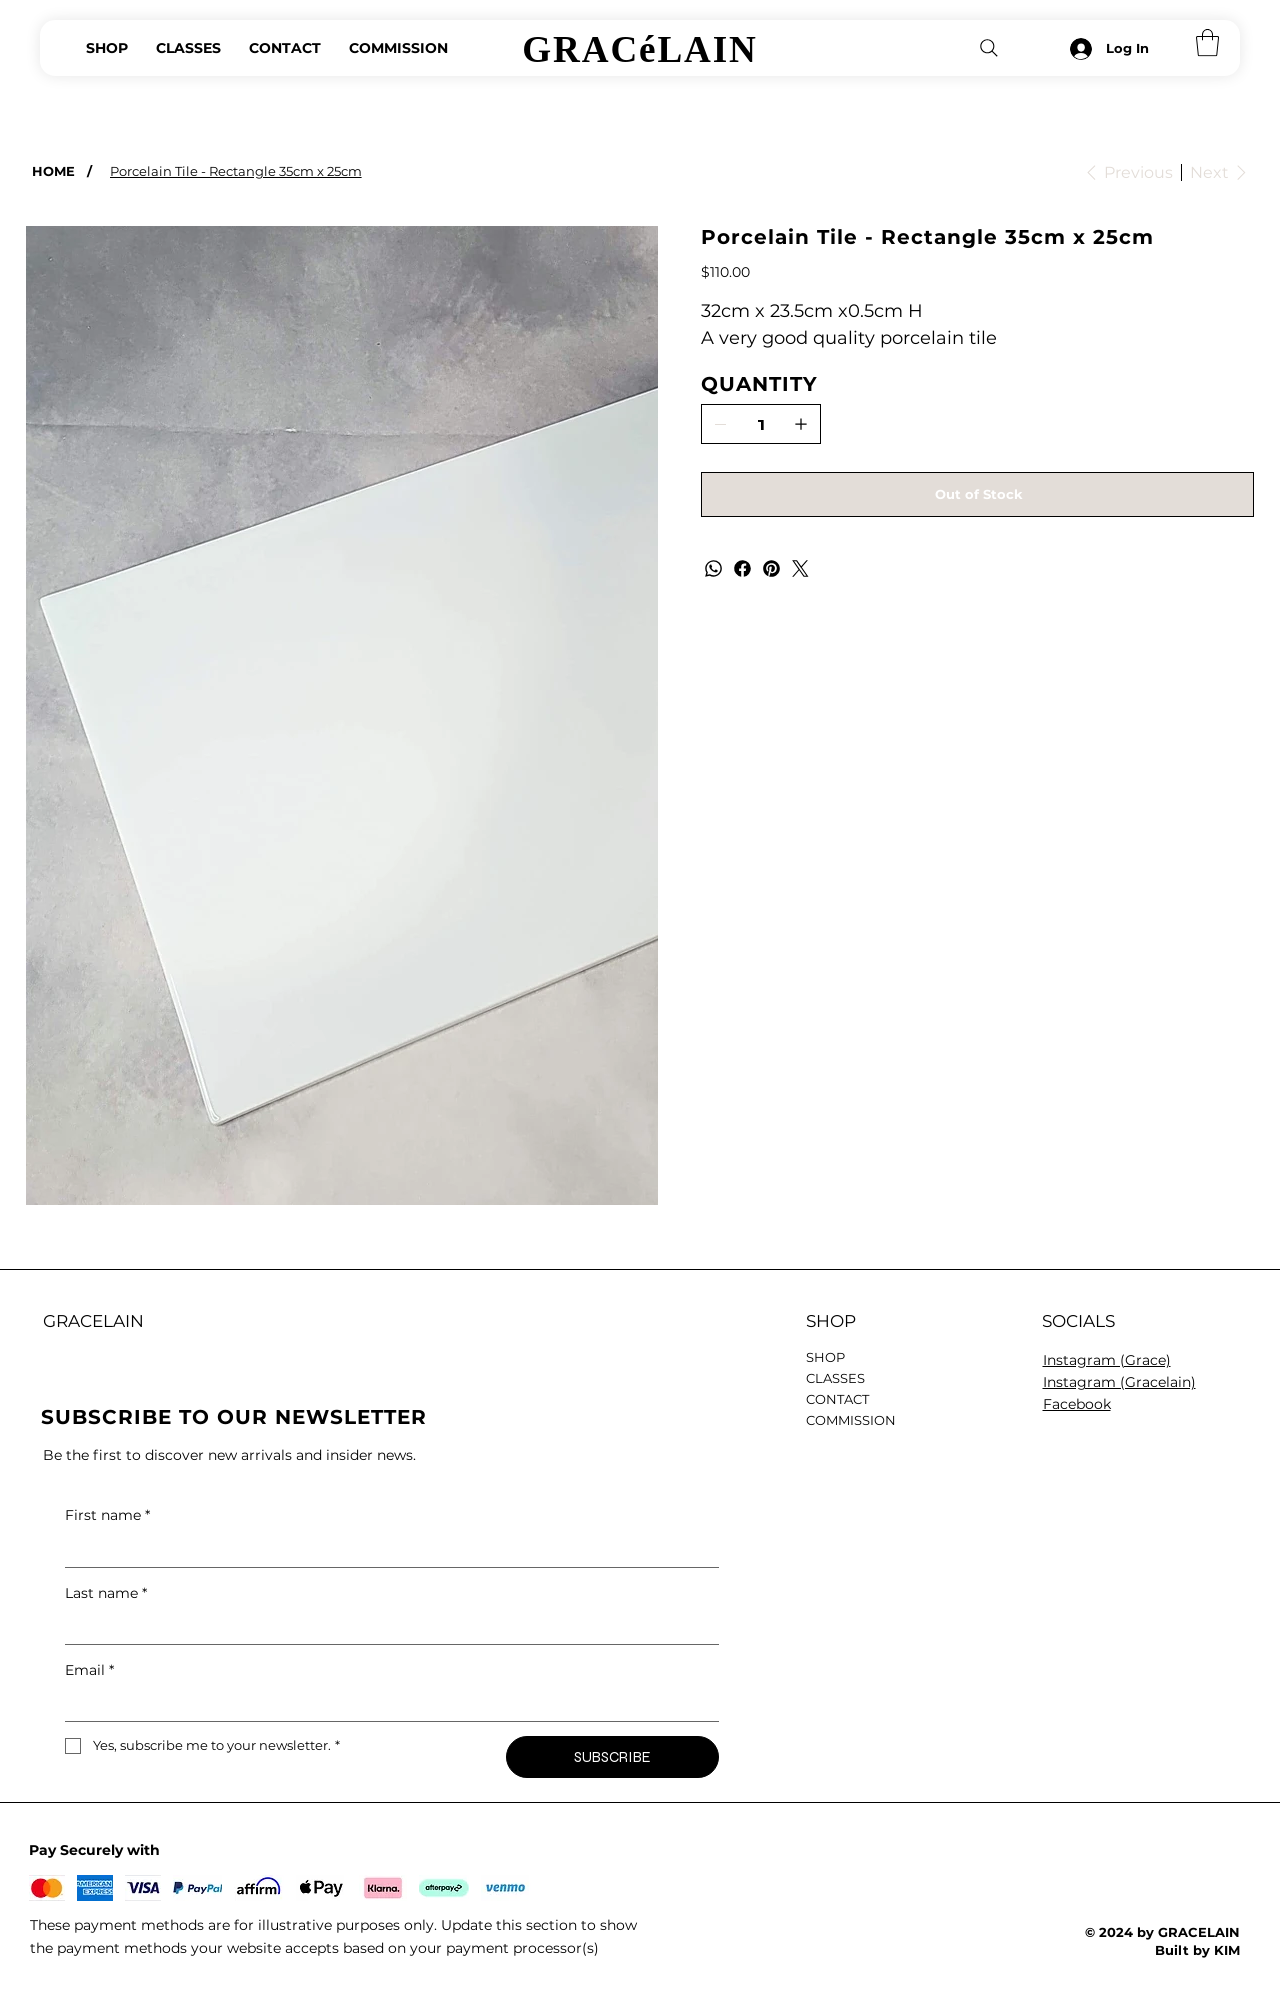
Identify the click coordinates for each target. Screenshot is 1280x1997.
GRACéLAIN (639, 49)
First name (107, 1515)
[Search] (989, 48)
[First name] (386, 1551)
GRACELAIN (93, 1321)
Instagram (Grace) (1107, 1360)
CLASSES (835, 1378)
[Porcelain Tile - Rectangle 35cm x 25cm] (236, 170)
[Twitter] (800, 568)
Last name (106, 1593)
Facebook (1077, 1404)
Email (89, 1670)
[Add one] (801, 424)
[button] (1207, 42)
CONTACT (837, 1399)
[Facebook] (742, 568)
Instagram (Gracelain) (1119, 1382)
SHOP (825, 1357)
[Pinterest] (771, 568)
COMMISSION (851, 1420)
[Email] (386, 1705)
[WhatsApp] (713, 568)
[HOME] (53, 170)
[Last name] (386, 1628)
